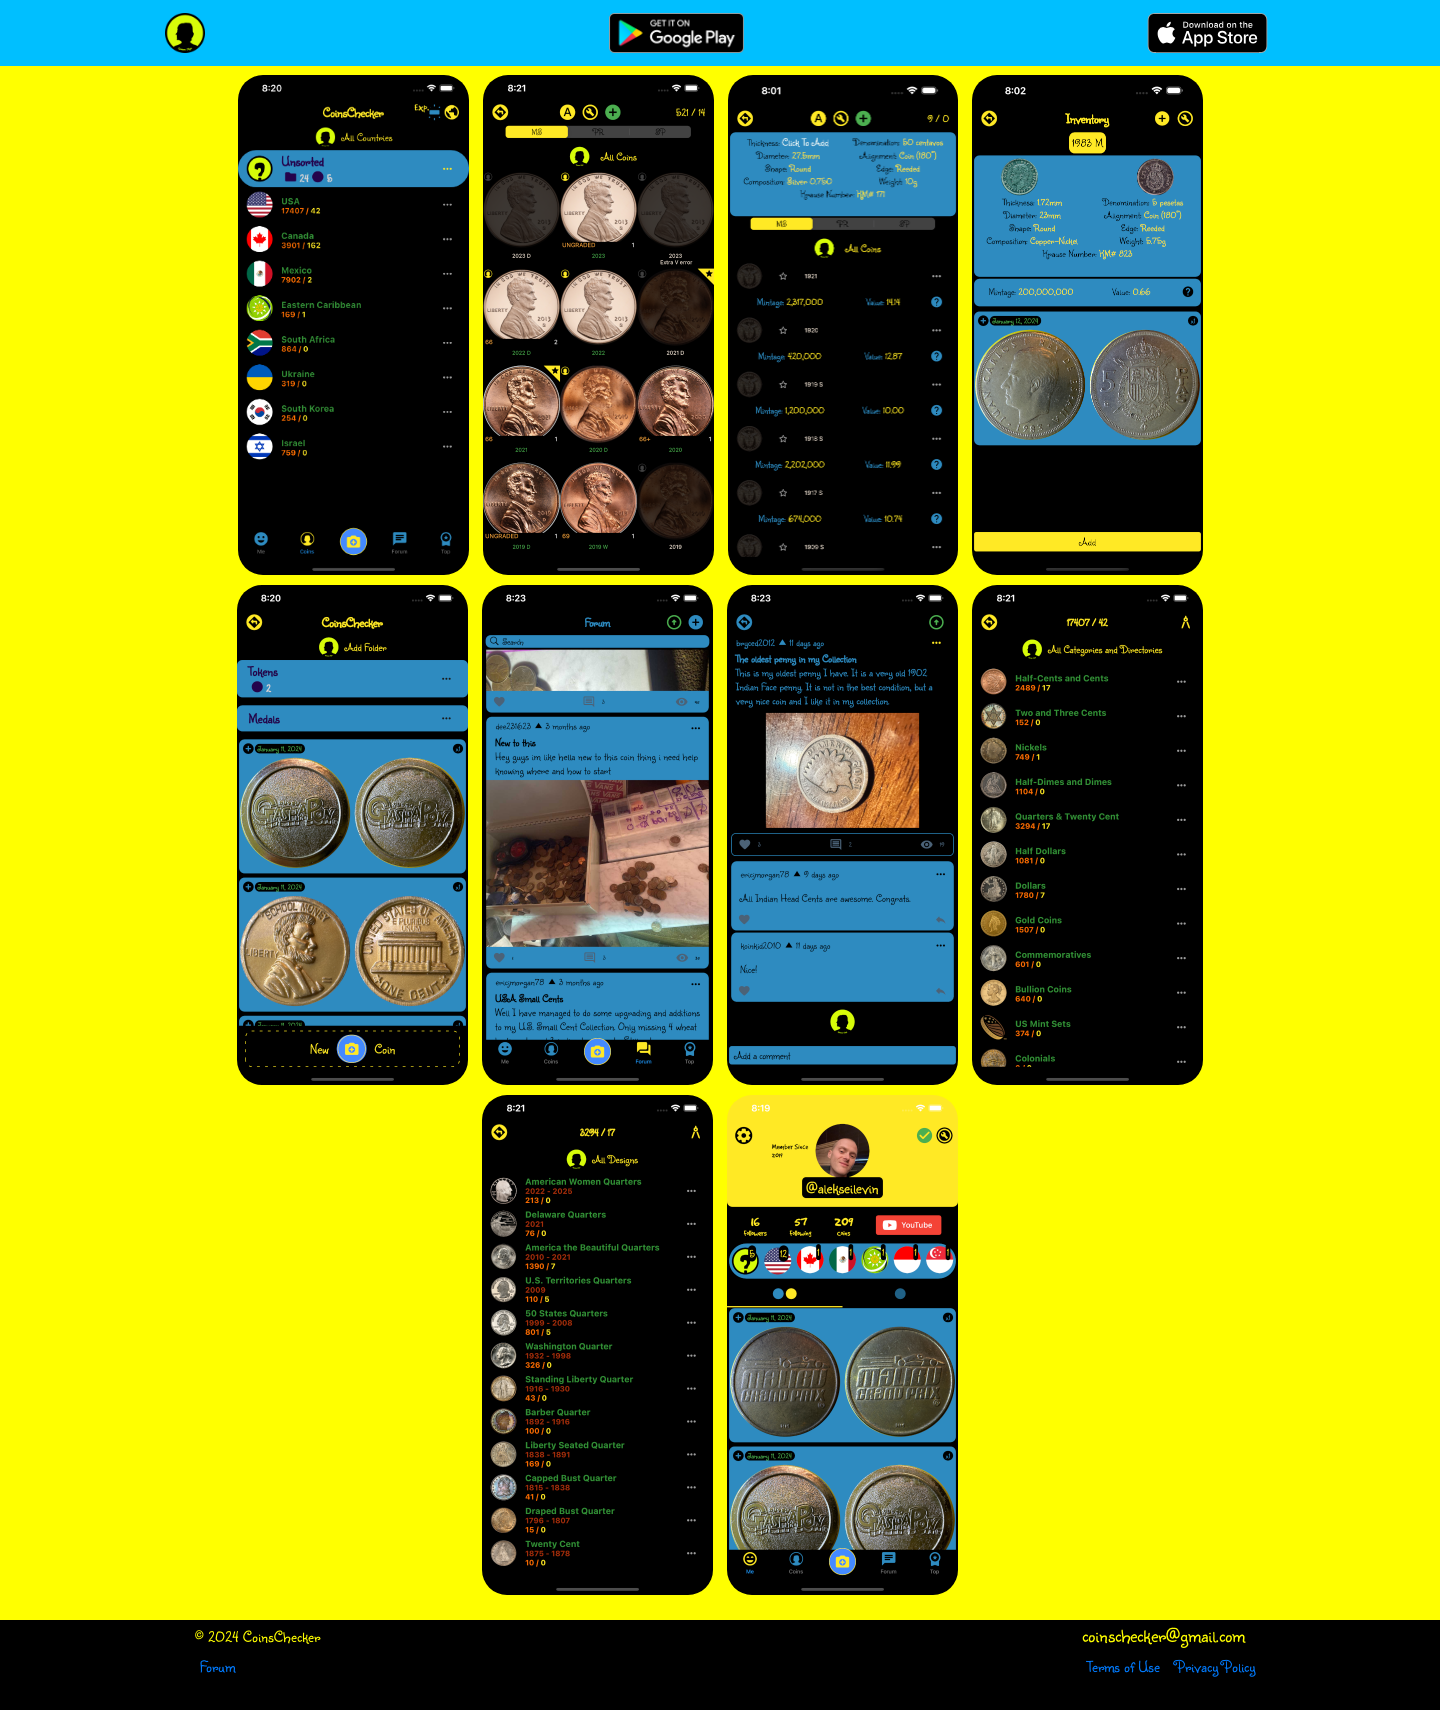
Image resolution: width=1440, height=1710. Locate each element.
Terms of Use (1123, 1666)
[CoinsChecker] (185, 33)
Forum (217, 1666)
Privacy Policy (1215, 1666)
